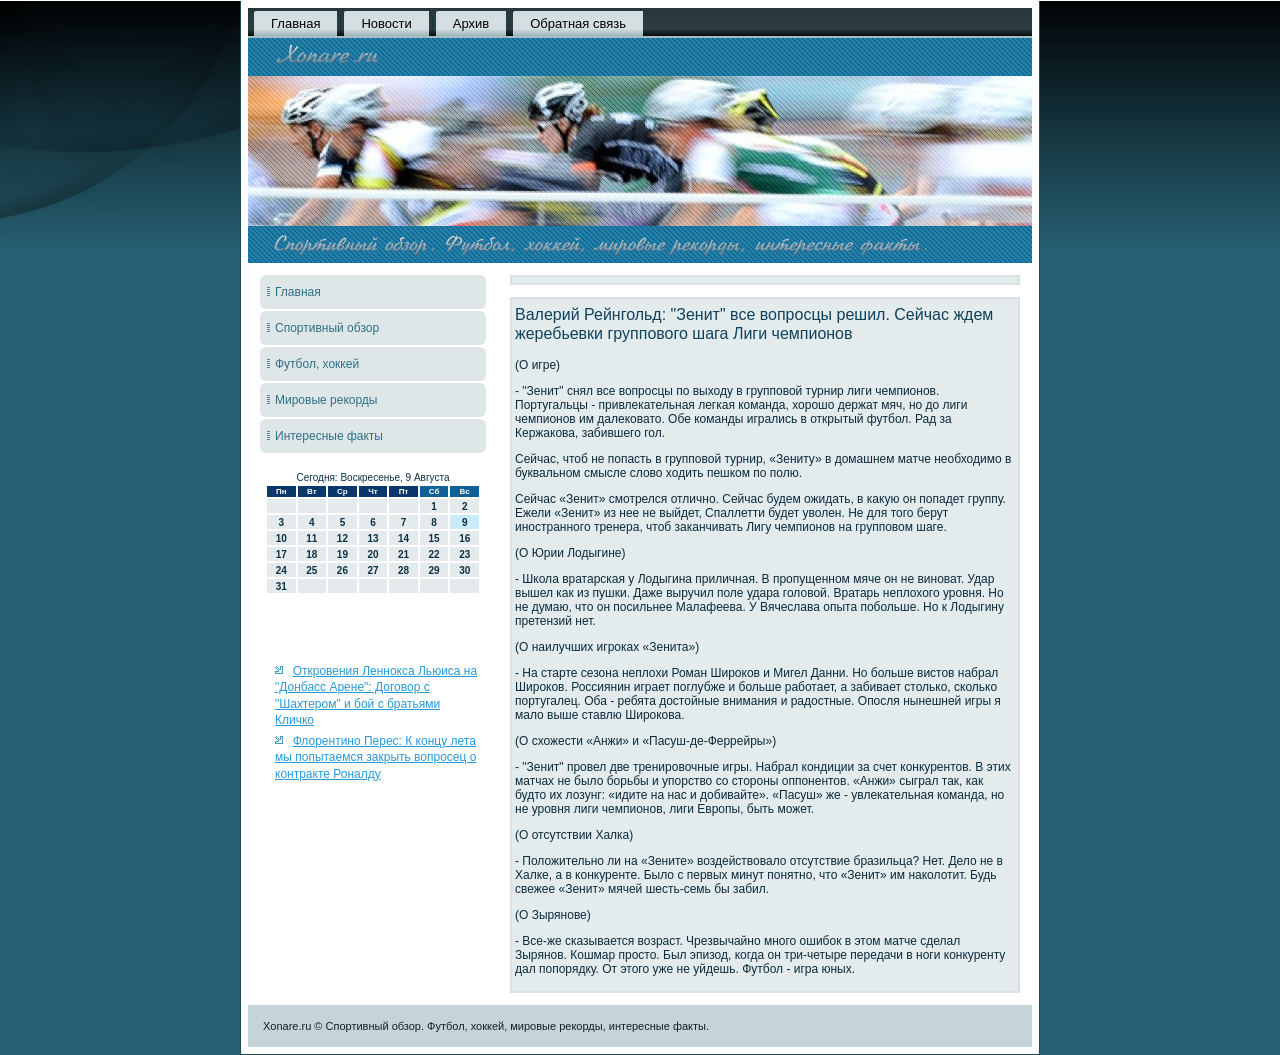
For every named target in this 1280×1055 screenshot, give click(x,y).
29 (434, 570)
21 (403, 554)
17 (281, 554)
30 (464, 570)
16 (464, 538)
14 (403, 538)
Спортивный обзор (327, 328)
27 (372, 570)
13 (372, 538)
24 (281, 570)
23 (464, 554)
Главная (295, 23)
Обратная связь (578, 23)
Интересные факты (329, 436)
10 (281, 538)
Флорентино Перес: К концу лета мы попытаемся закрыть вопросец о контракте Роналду (375, 757)
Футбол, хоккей (317, 364)
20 (372, 554)
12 (342, 538)
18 (311, 554)
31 (281, 586)
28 (403, 570)
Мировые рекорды (326, 400)
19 (342, 554)
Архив (471, 23)
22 (434, 554)
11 (311, 538)
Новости (386, 23)
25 (311, 570)
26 (342, 570)
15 (434, 538)
